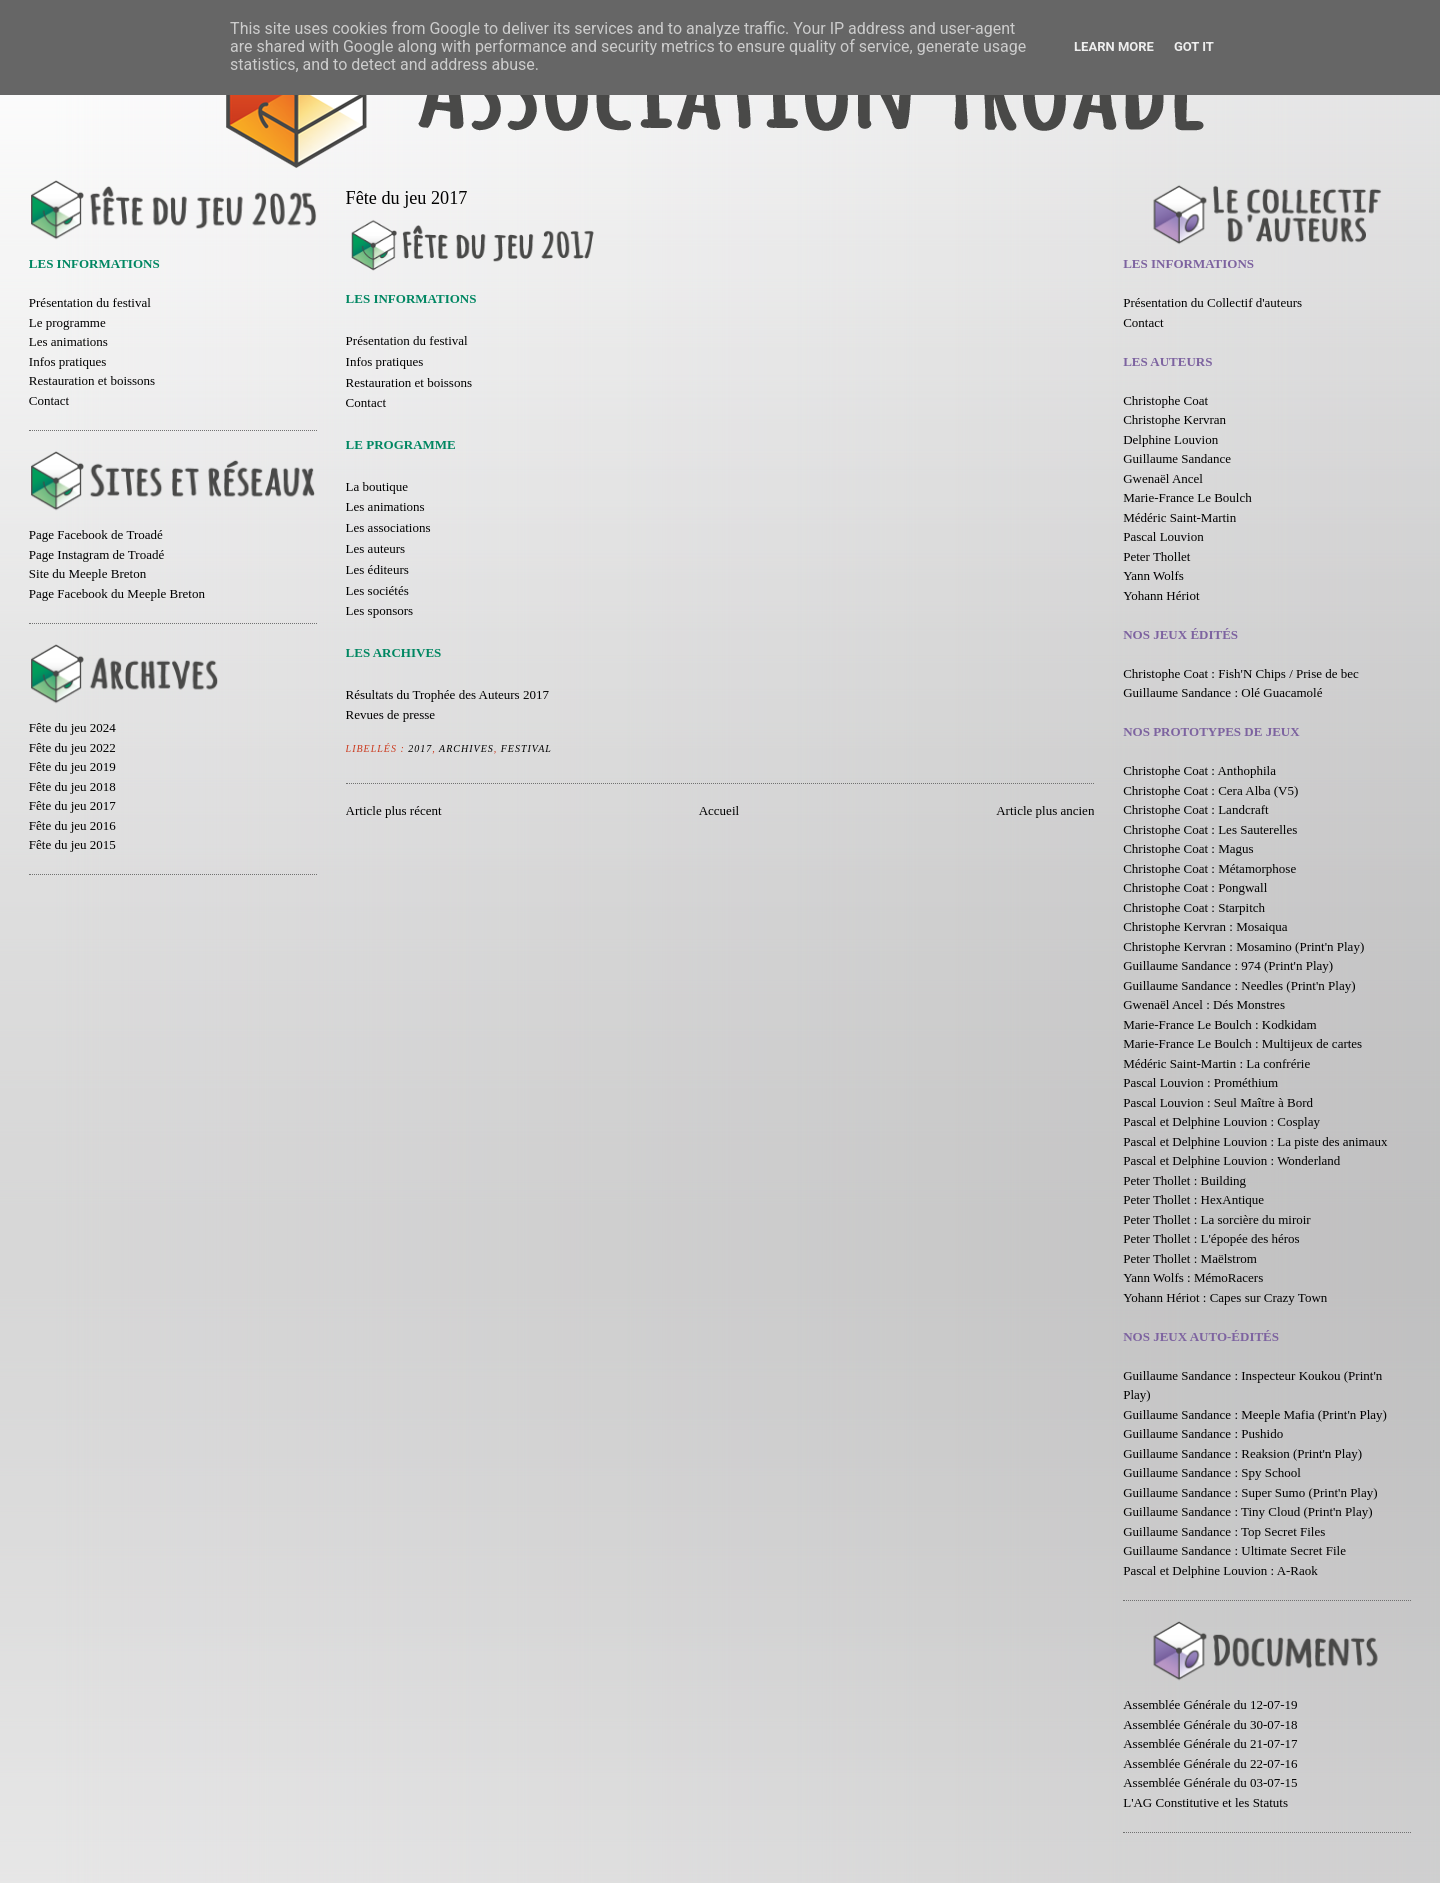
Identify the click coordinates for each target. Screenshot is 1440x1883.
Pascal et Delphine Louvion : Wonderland (1231, 1160)
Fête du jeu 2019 (72, 766)
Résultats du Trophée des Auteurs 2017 (447, 694)
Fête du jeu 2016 (72, 825)
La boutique (377, 486)
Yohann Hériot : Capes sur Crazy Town (1225, 1297)
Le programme (67, 322)
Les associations (388, 527)
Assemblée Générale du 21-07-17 (1210, 1743)
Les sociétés (377, 590)
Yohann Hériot (1161, 595)
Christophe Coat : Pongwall (1195, 887)
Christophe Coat (1165, 400)
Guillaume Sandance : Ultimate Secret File (1234, 1550)
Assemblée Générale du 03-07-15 (1210, 1782)
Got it (1194, 46)
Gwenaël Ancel (1163, 478)
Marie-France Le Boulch (1187, 497)
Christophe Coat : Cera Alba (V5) (1210, 790)
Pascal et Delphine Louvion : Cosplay (1221, 1121)
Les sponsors (380, 610)
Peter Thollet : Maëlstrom (1190, 1258)
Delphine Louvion (1170, 439)
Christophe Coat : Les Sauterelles (1210, 829)
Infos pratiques (68, 361)
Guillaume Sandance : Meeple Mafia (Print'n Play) (1255, 1414)
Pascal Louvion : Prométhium (1200, 1082)
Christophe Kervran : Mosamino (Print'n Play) (1243, 946)
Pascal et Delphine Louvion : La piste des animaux (1255, 1141)
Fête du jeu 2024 (72, 727)
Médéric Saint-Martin (1179, 517)
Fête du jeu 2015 (72, 844)
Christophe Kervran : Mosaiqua (1205, 926)
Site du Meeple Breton (87, 573)
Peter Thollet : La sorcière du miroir (1216, 1219)
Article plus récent (394, 810)
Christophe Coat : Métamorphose (1209, 868)
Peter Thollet (1156, 556)
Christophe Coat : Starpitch (1194, 907)
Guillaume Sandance (1177, 458)
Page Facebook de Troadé (96, 534)
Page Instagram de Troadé (96, 554)
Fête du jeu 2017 (72, 805)
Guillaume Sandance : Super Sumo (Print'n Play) (1250, 1492)
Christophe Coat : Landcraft (1196, 809)
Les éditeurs (377, 569)
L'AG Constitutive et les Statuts (1205, 1802)
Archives (466, 748)
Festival (526, 748)
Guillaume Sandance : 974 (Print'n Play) (1228, 965)
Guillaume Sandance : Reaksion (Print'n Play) (1242, 1453)
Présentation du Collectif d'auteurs (1212, 302)
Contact (49, 400)
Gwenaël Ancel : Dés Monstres (1204, 1004)
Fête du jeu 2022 (72, 747)
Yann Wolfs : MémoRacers (1193, 1277)
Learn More (1114, 46)
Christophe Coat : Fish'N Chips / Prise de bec (1241, 673)
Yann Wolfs (1153, 575)
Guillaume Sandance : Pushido (1203, 1433)
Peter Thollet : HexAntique (1193, 1199)
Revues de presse (391, 714)
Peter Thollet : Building (1184, 1180)
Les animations (68, 341)
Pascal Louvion (1163, 536)
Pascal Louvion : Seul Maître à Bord (1218, 1102)
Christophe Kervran (1174, 419)
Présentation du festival (90, 302)
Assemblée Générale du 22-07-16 (1210, 1763)
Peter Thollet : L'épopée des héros (1211, 1238)
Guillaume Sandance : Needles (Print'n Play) (1239, 985)
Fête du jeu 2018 (72, 786)
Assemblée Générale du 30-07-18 (1210, 1724)
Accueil (719, 810)
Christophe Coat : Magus (1188, 848)
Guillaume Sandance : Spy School (1212, 1472)
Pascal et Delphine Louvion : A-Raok (1220, 1570)
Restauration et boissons (92, 380)
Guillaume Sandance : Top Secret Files (1224, 1531)
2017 (420, 748)
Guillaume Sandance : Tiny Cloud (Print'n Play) (1247, 1511)
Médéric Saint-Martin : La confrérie (1216, 1063)
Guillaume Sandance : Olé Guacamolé (1222, 692)
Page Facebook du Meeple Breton (117, 593)
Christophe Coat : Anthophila (1199, 770)
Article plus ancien (1045, 810)
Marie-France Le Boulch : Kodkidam (1220, 1024)
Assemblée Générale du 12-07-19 (1210, 1704)
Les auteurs (376, 548)
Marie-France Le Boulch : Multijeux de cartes (1242, 1043)
